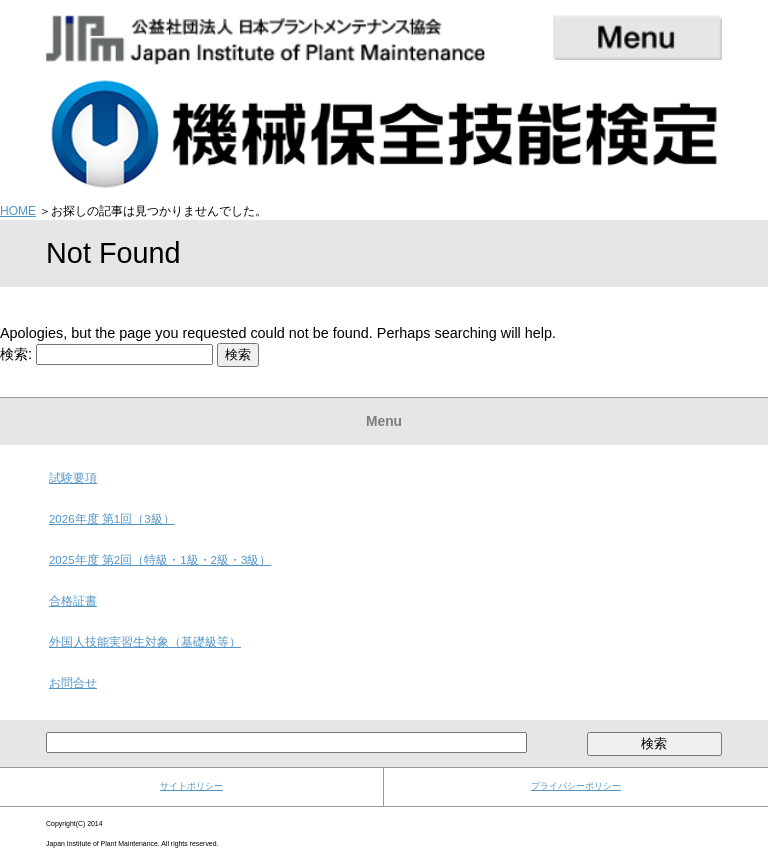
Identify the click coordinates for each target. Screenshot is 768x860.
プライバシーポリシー (576, 786)
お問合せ (73, 683)
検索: (16, 354)
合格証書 (73, 601)
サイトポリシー (191, 786)
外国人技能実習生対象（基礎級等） (145, 642)
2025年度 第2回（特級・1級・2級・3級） (160, 560)
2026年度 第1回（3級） (112, 519)
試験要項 (73, 478)
